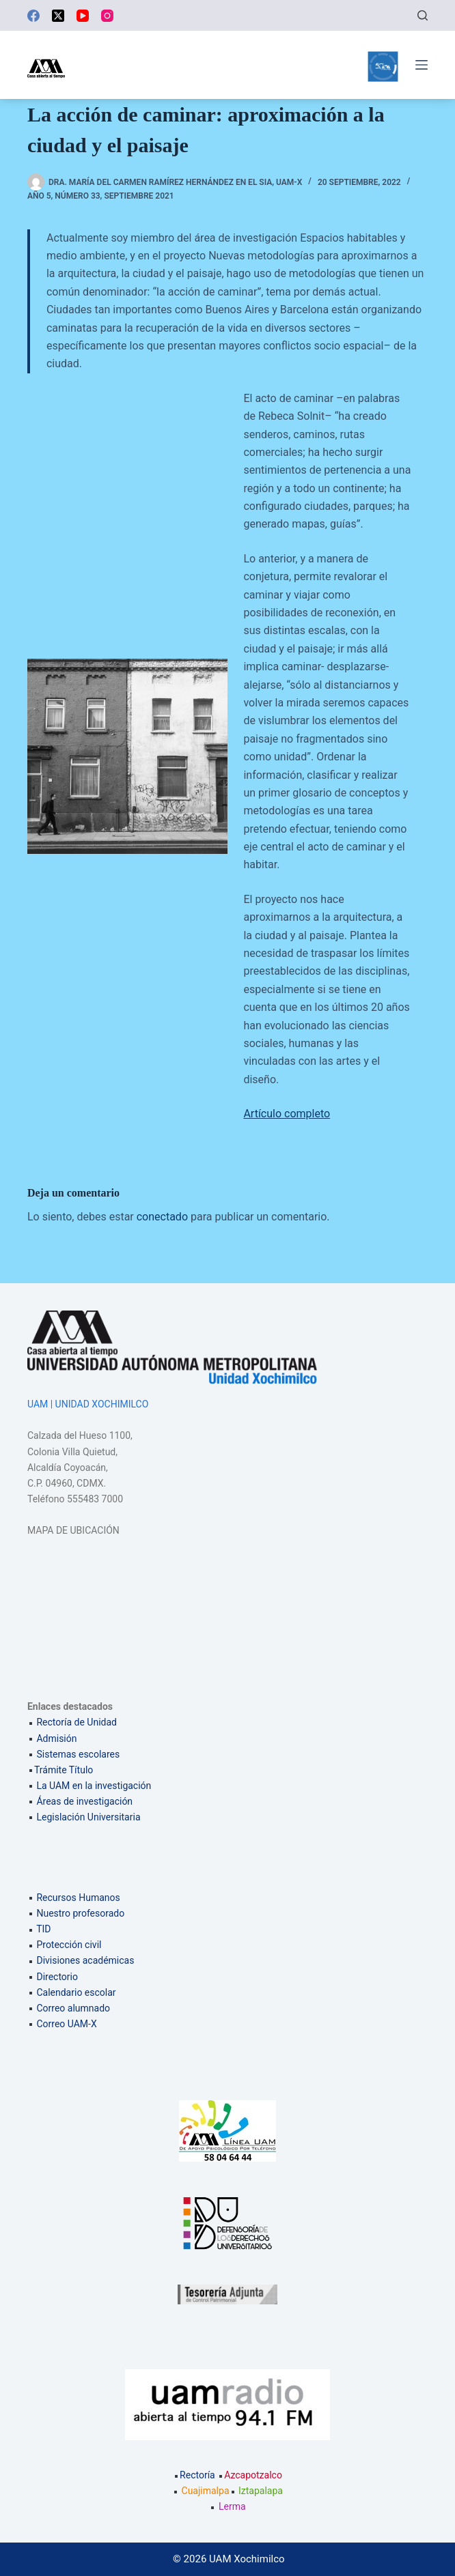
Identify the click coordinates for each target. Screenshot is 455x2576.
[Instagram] (107, 16)
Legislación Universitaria (88, 1817)
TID (43, 1928)
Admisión (56, 1738)
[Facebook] (33, 16)
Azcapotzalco (249, 2475)
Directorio (57, 1976)
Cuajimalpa (206, 2490)
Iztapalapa (260, 2490)
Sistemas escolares (78, 1754)
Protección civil (68, 1944)
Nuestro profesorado (80, 1913)
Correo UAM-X (66, 2023)
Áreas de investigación (84, 1801)
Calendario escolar (75, 1992)
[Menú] (421, 65)
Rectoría (194, 2475)
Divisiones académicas (85, 1960)
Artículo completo (286, 1113)
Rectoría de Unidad (76, 1722)
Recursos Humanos (78, 1897)
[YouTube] (83, 16)
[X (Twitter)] (58, 16)
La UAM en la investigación (92, 1785)
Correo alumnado (73, 2008)
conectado (162, 1216)
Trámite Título (63, 1769)
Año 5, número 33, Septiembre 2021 (100, 196)
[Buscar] (422, 15)
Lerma (232, 2506)
